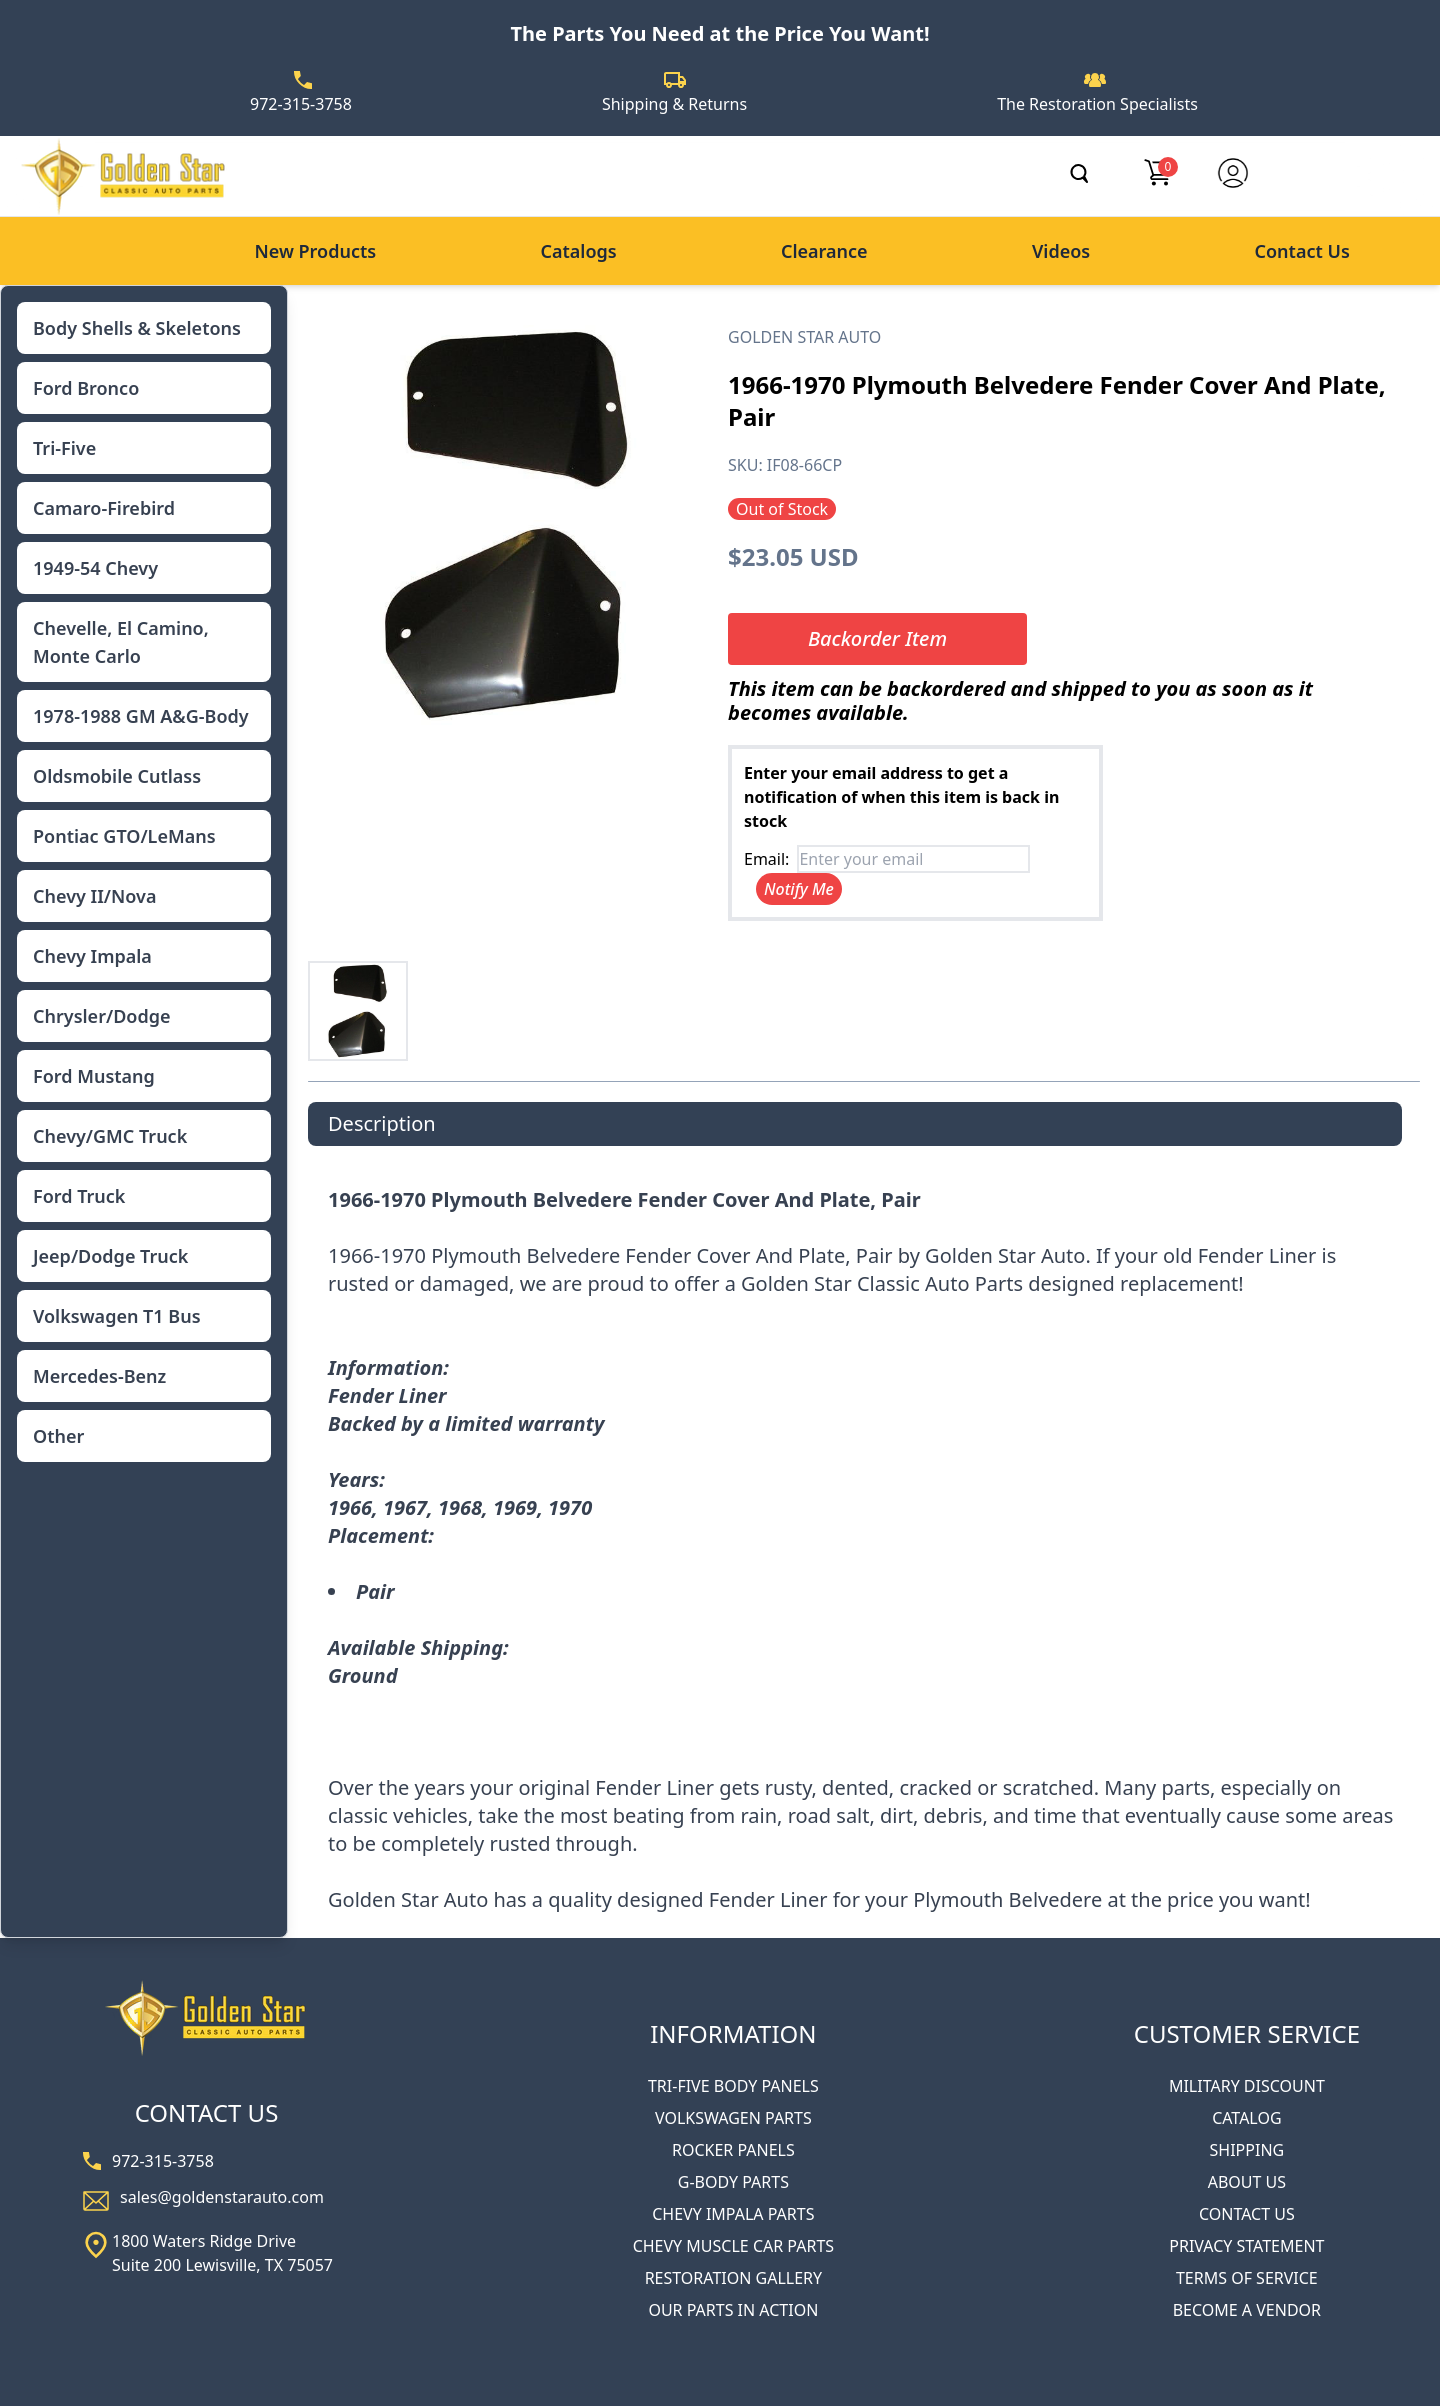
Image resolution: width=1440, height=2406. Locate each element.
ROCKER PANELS (733, 2150)
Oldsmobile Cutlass (117, 776)
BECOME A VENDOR (1247, 2310)
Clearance (824, 251)
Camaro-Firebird (104, 508)
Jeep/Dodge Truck (110, 1256)
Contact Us (1302, 251)
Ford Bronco (86, 388)
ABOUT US (1247, 2182)
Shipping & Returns (674, 104)
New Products (315, 251)
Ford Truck (79, 1196)
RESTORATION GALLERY (733, 2278)
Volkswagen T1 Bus (117, 1316)
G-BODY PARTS (733, 2182)
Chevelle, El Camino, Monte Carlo (121, 642)
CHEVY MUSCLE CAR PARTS (733, 2246)
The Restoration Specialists (1097, 104)
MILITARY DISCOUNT (1247, 2086)
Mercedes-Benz (99, 1376)
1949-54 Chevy (95, 568)
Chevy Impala (92, 956)
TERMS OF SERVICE (1247, 2278)
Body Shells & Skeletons (137, 328)
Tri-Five (64, 448)
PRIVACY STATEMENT (1246, 2246)
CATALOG (1246, 2118)
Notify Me (799, 889)
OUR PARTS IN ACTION (733, 2310)
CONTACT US (1247, 2214)
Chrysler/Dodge (101, 1016)
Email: (766, 859)
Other (58, 1436)
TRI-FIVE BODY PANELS (733, 2086)
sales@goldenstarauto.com (222, 2197)
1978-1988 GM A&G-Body (141, 716)
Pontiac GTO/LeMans (124, 836)
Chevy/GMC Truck (110, 1136)
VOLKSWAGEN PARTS (733, 2118)
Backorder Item (877, 638)
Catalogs (578, 251)
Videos (1061, 251)
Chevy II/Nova (94, 896)
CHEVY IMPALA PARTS (733, 2214)
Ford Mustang (94, 1076)
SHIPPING (1247, 2150)
